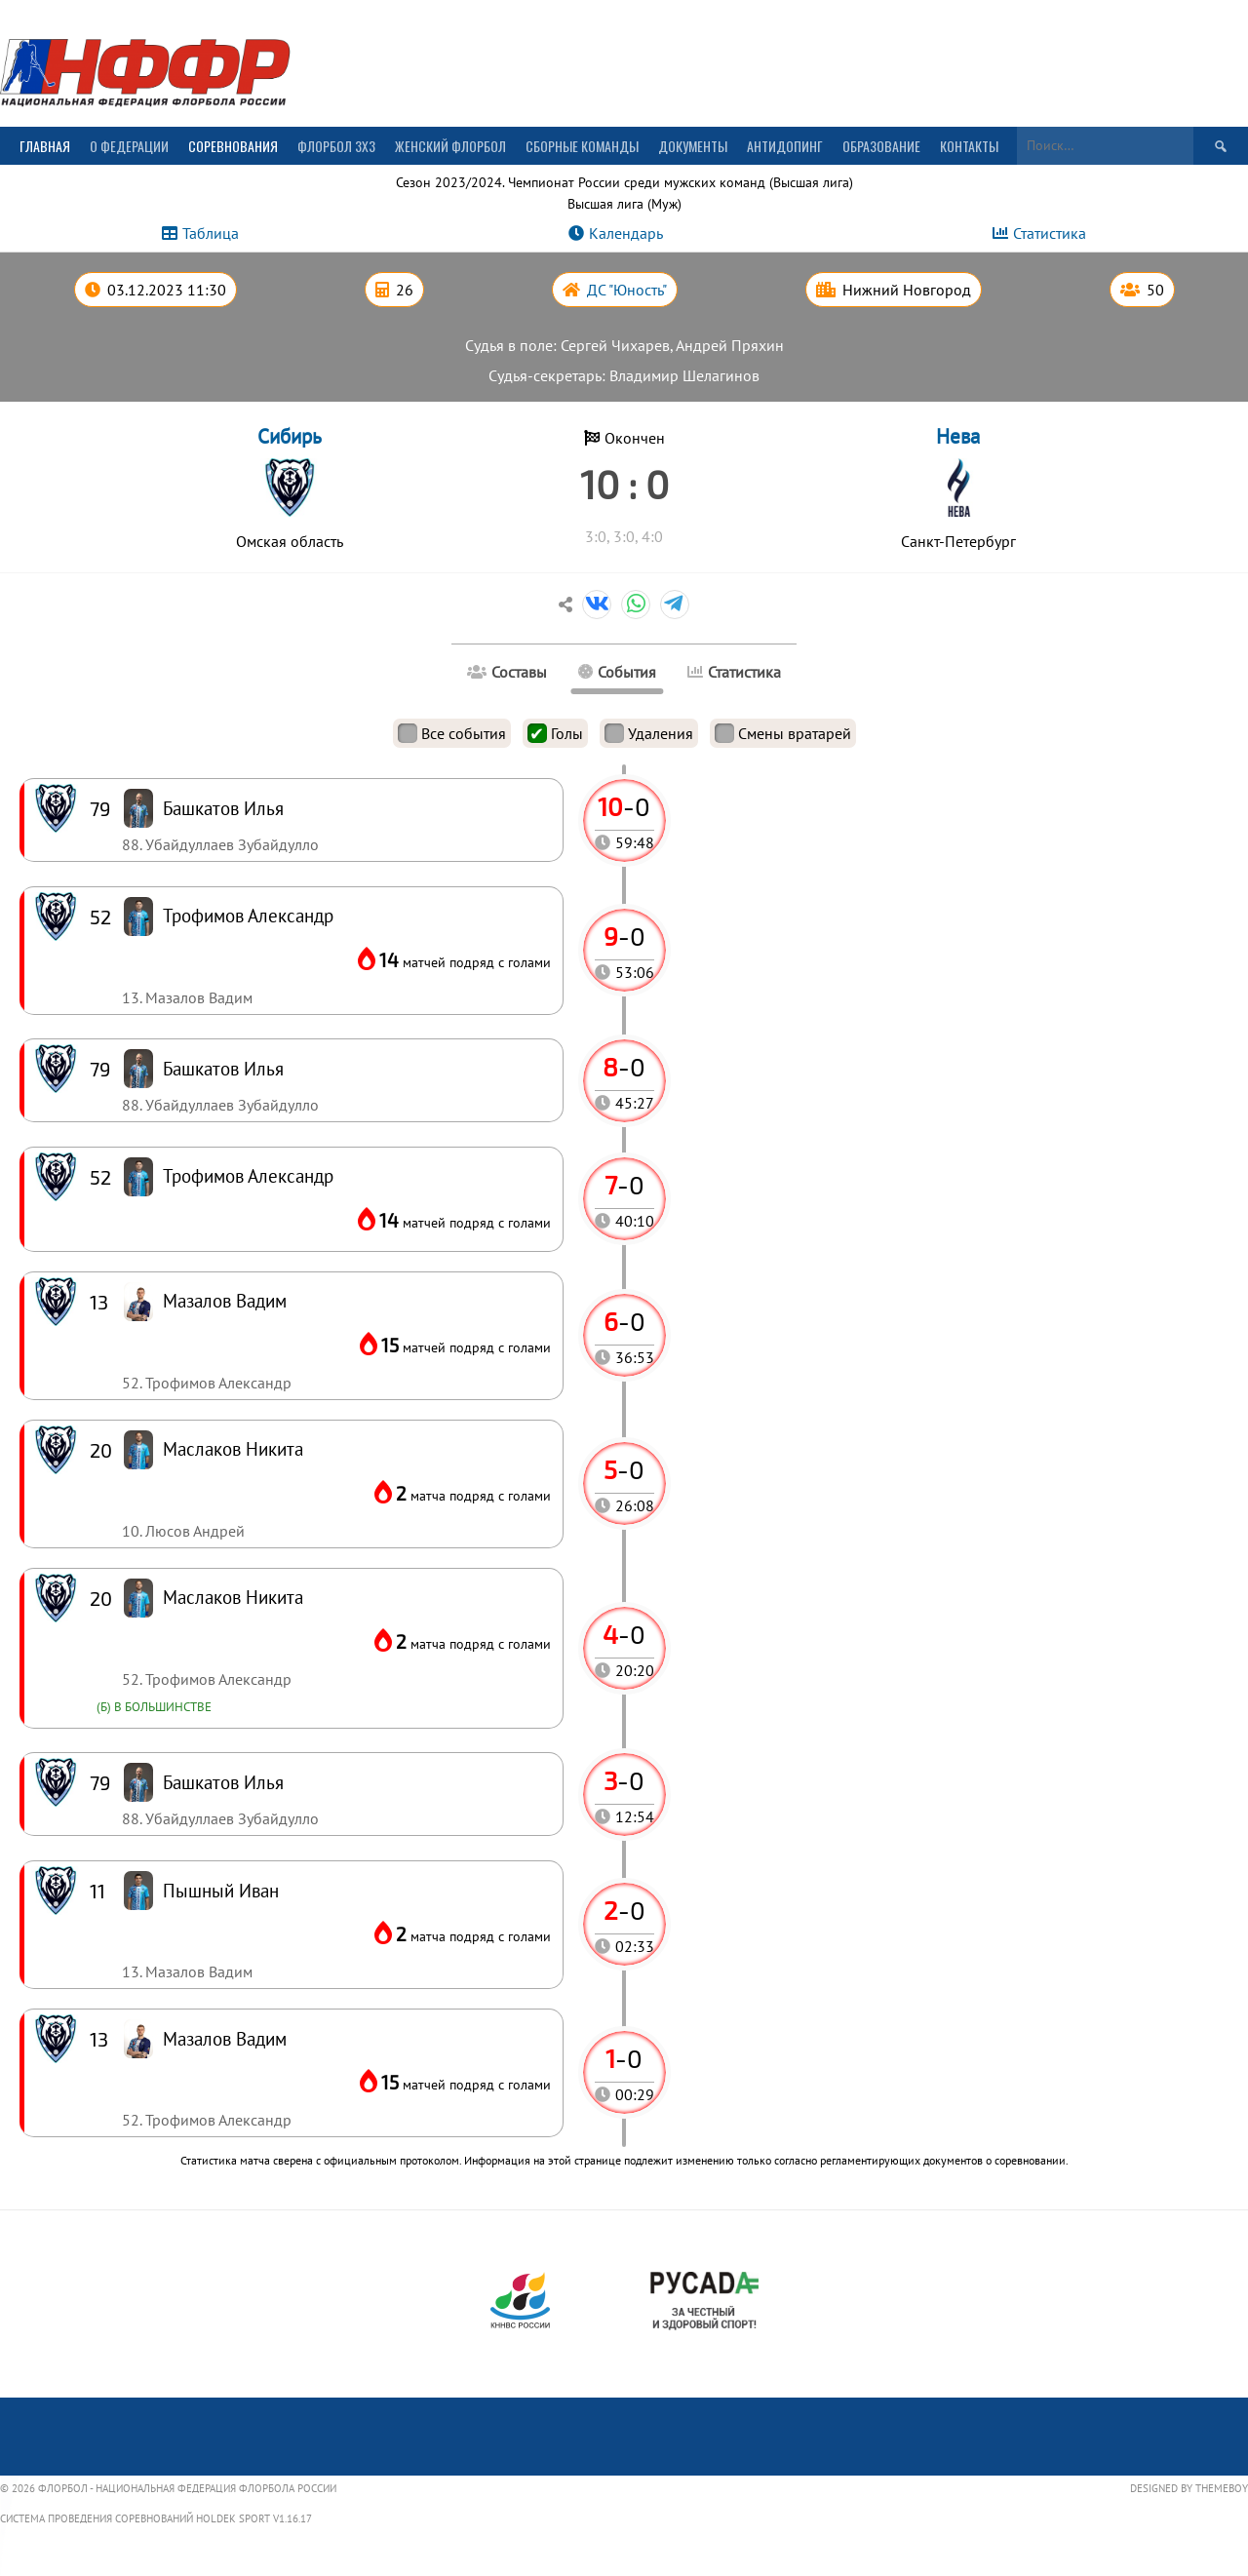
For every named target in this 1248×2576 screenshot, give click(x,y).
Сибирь (289, 436)
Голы (555, 733)
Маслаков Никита (233, 1596)
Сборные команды (582, 146)
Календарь (626, 233)
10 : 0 (624, 483)
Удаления (648, 733)
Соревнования (233, 146)
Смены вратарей (783, 733)
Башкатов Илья (223, 1782)
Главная (45, 146)
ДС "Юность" (627, 289)
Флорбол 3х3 (336, 146)
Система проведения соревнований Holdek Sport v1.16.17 (156, 2518)
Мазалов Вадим (225, 2038)
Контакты (969, 146)
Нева (958, 436)
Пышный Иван (221, 1890)
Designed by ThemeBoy (1189, 2488)
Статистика (1049, 233)
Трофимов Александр (248, 1175)
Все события (452, 733)
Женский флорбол (450, 146)
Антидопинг (785, 146)
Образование (881, 146)
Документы (692, 146)
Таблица (210, 233)
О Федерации (129, 146)
